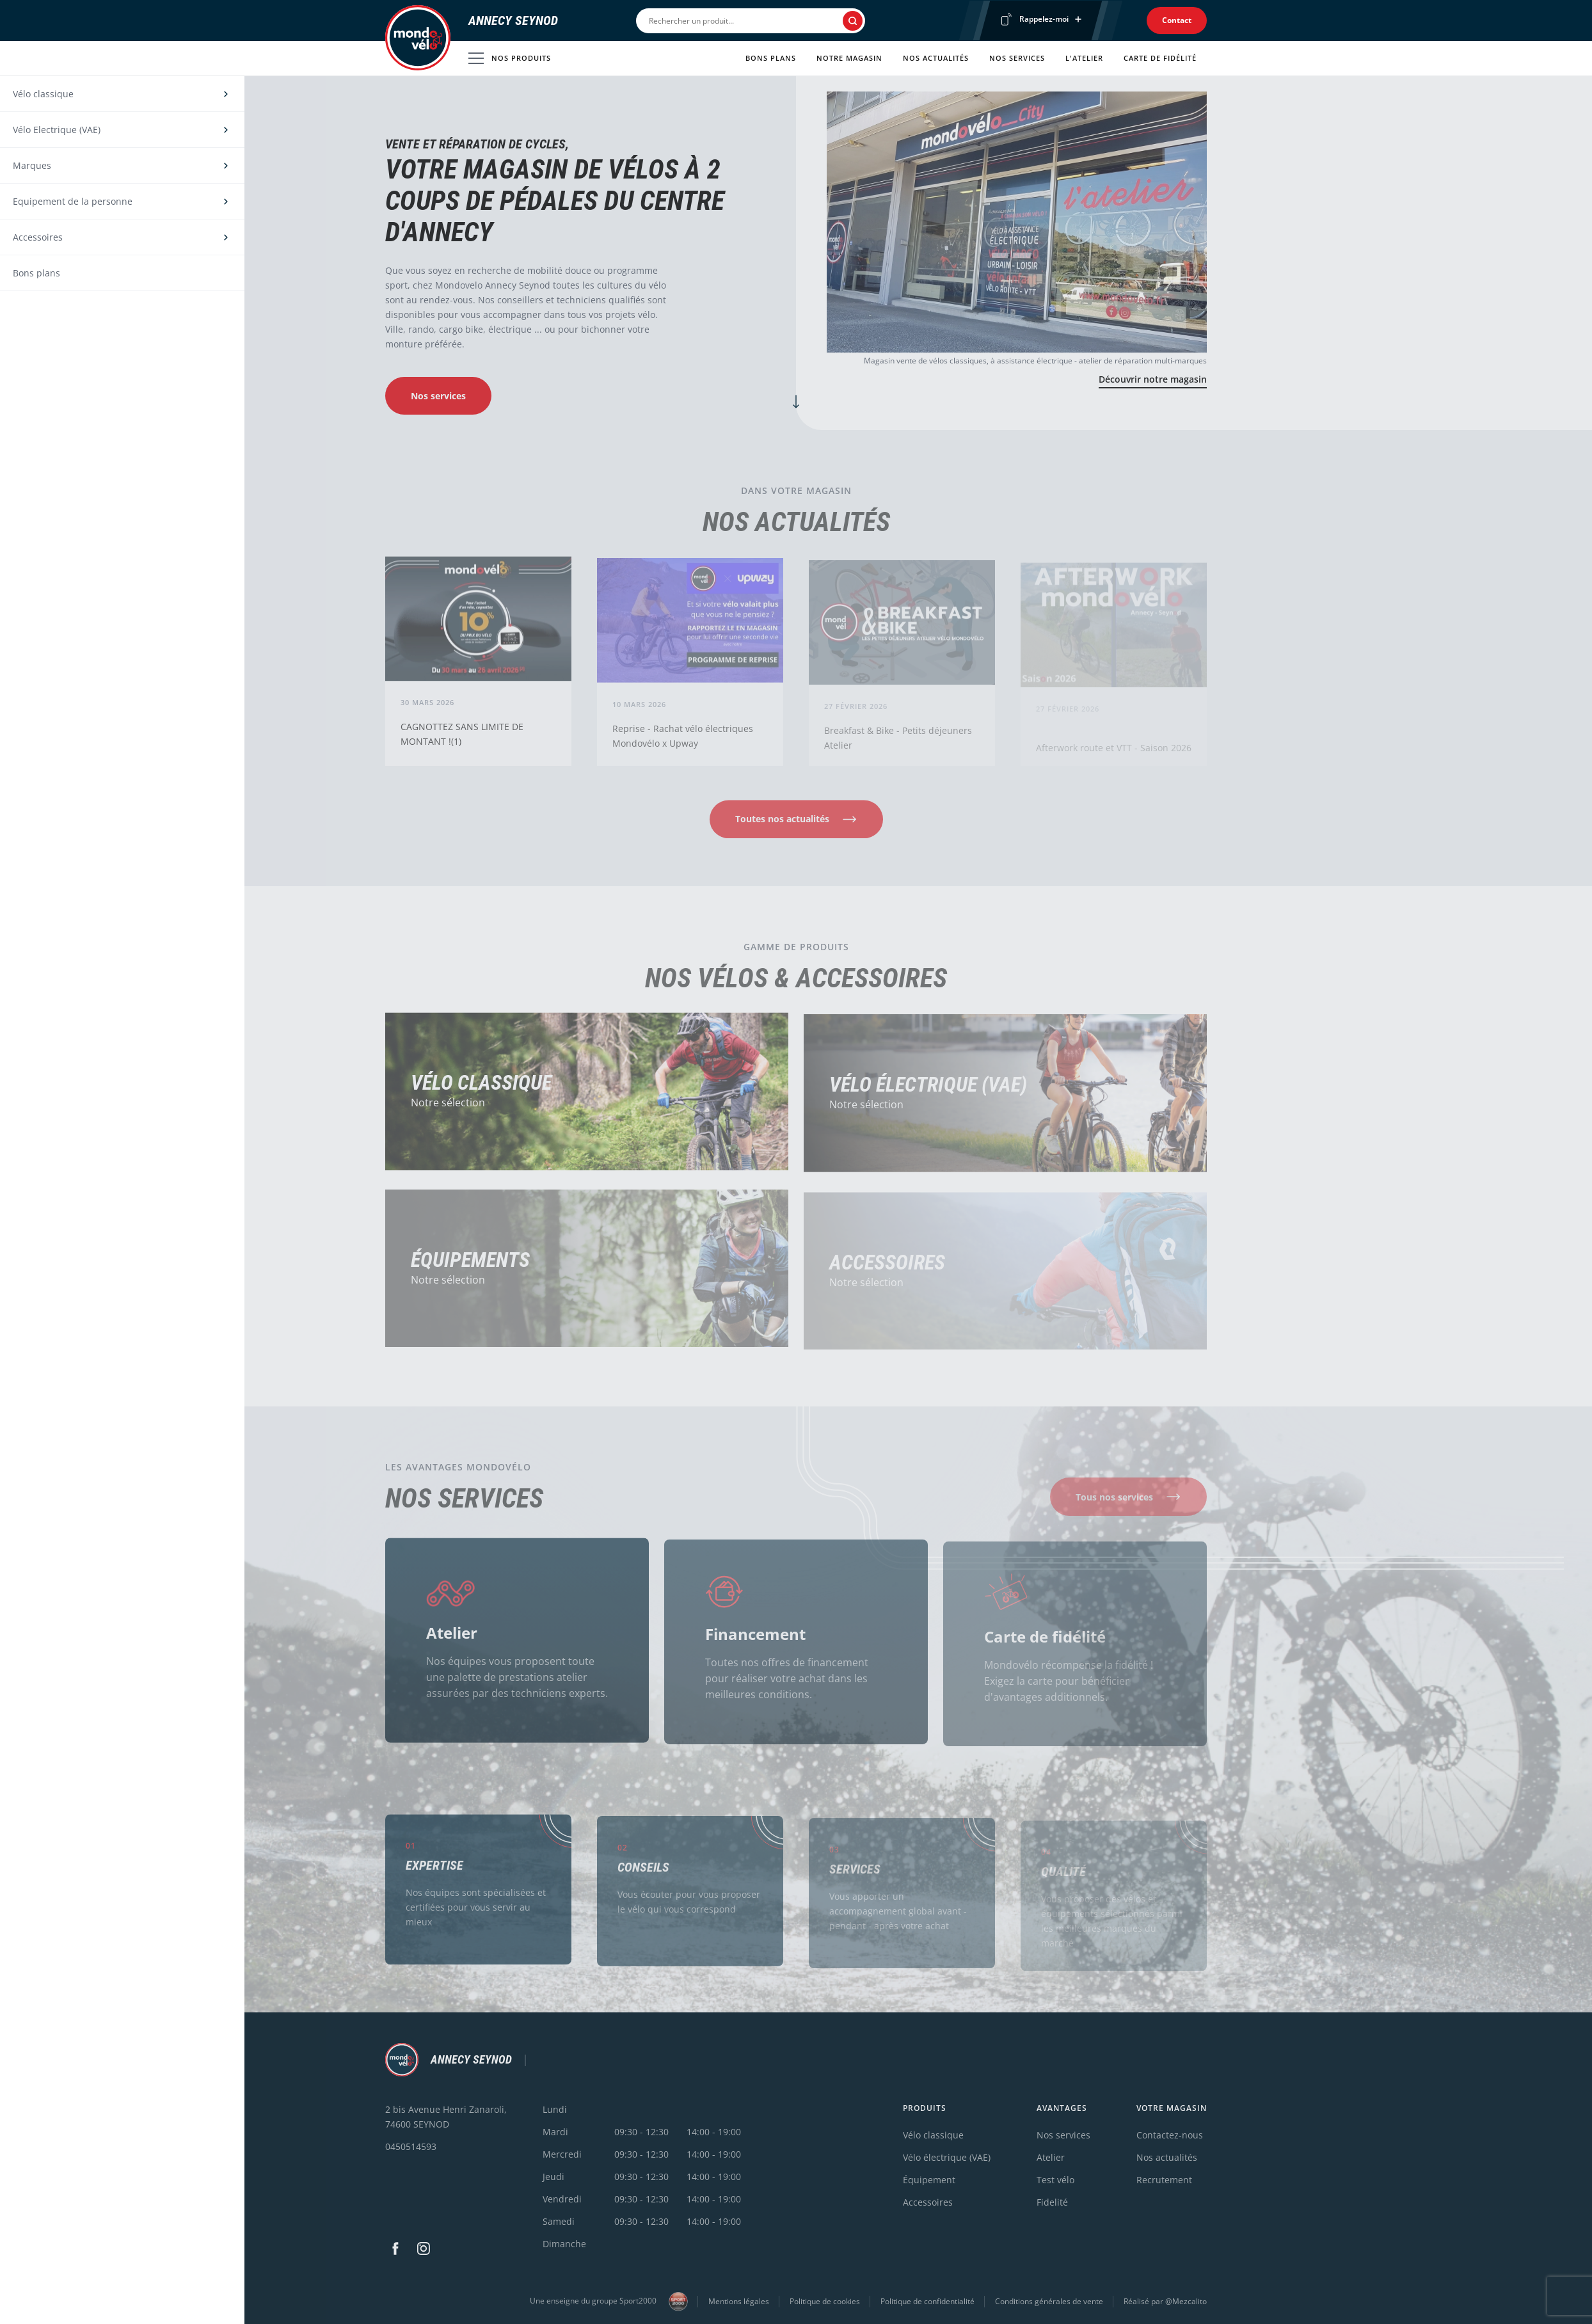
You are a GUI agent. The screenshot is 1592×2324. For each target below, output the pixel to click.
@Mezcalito (1186, 2301)
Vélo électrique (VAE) (928, 1092)
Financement (755, 1640)
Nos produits (509, 58)
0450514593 (410, 2146)
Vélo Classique (481, 1089)
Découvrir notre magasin (1153, 379)
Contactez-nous (1169, 2135)
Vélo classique (933, 2135)
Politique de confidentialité (927, 2301)
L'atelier (1084, 58)
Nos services (1017, 58)
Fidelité (1052, 2202)
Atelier (451, 1638)
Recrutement (1164, 2180)
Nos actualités (936, 58)
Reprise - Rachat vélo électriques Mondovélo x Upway (682, 742)
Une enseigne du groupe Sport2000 (609, 2301)
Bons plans (770, 58)
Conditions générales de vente (1049, 2301)
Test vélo (1055, 2180)
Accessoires (928, 2202)
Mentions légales (738, 2301)
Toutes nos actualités (782, 825)
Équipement (929, 2180)
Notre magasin (849, 58)
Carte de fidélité (1160, 58)
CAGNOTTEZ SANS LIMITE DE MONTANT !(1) (462, 739)
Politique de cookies (825, 2301)
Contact (1176, 20)
